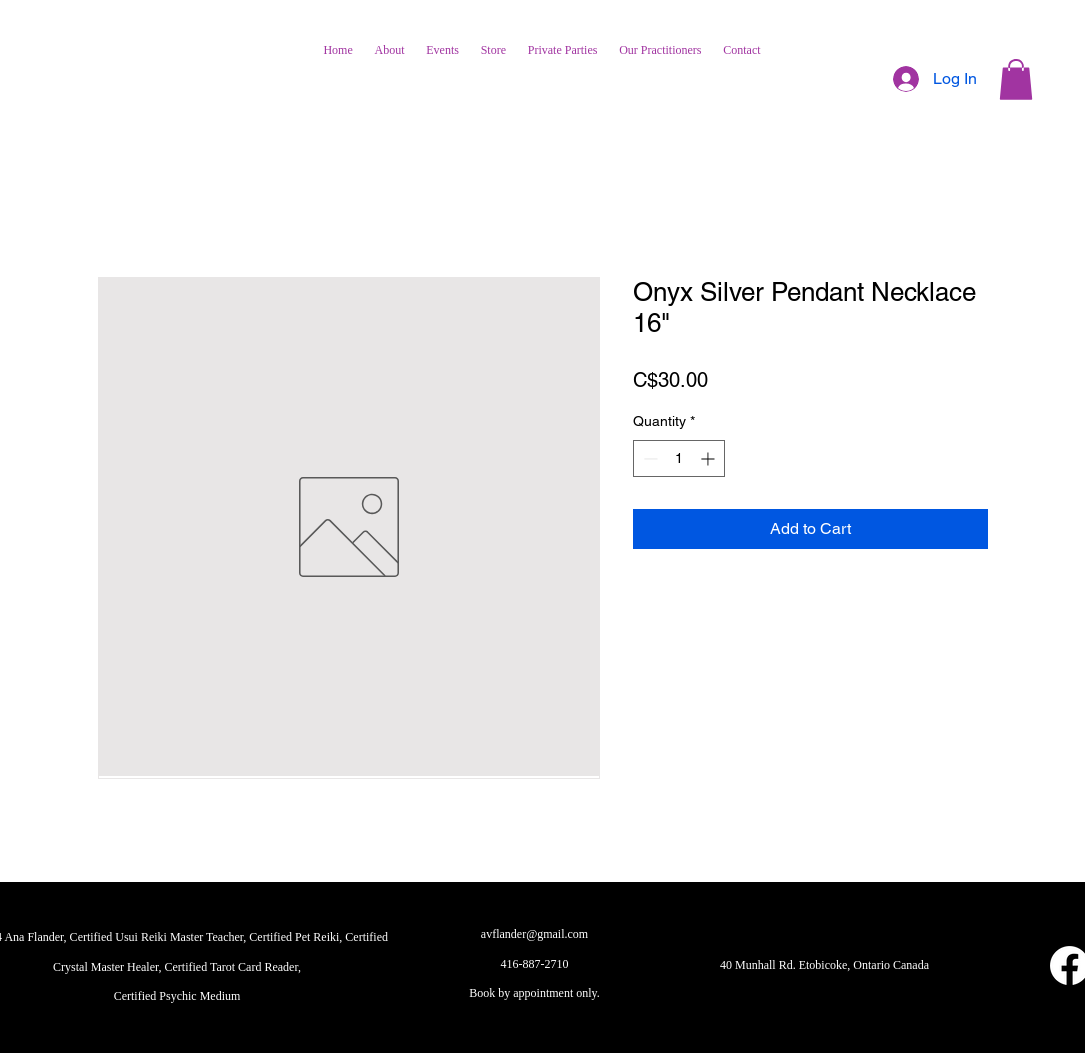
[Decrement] (648, 458)
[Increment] (709, 458)
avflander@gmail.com (534, 934)
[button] (1016, 79)
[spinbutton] (679, 458)
